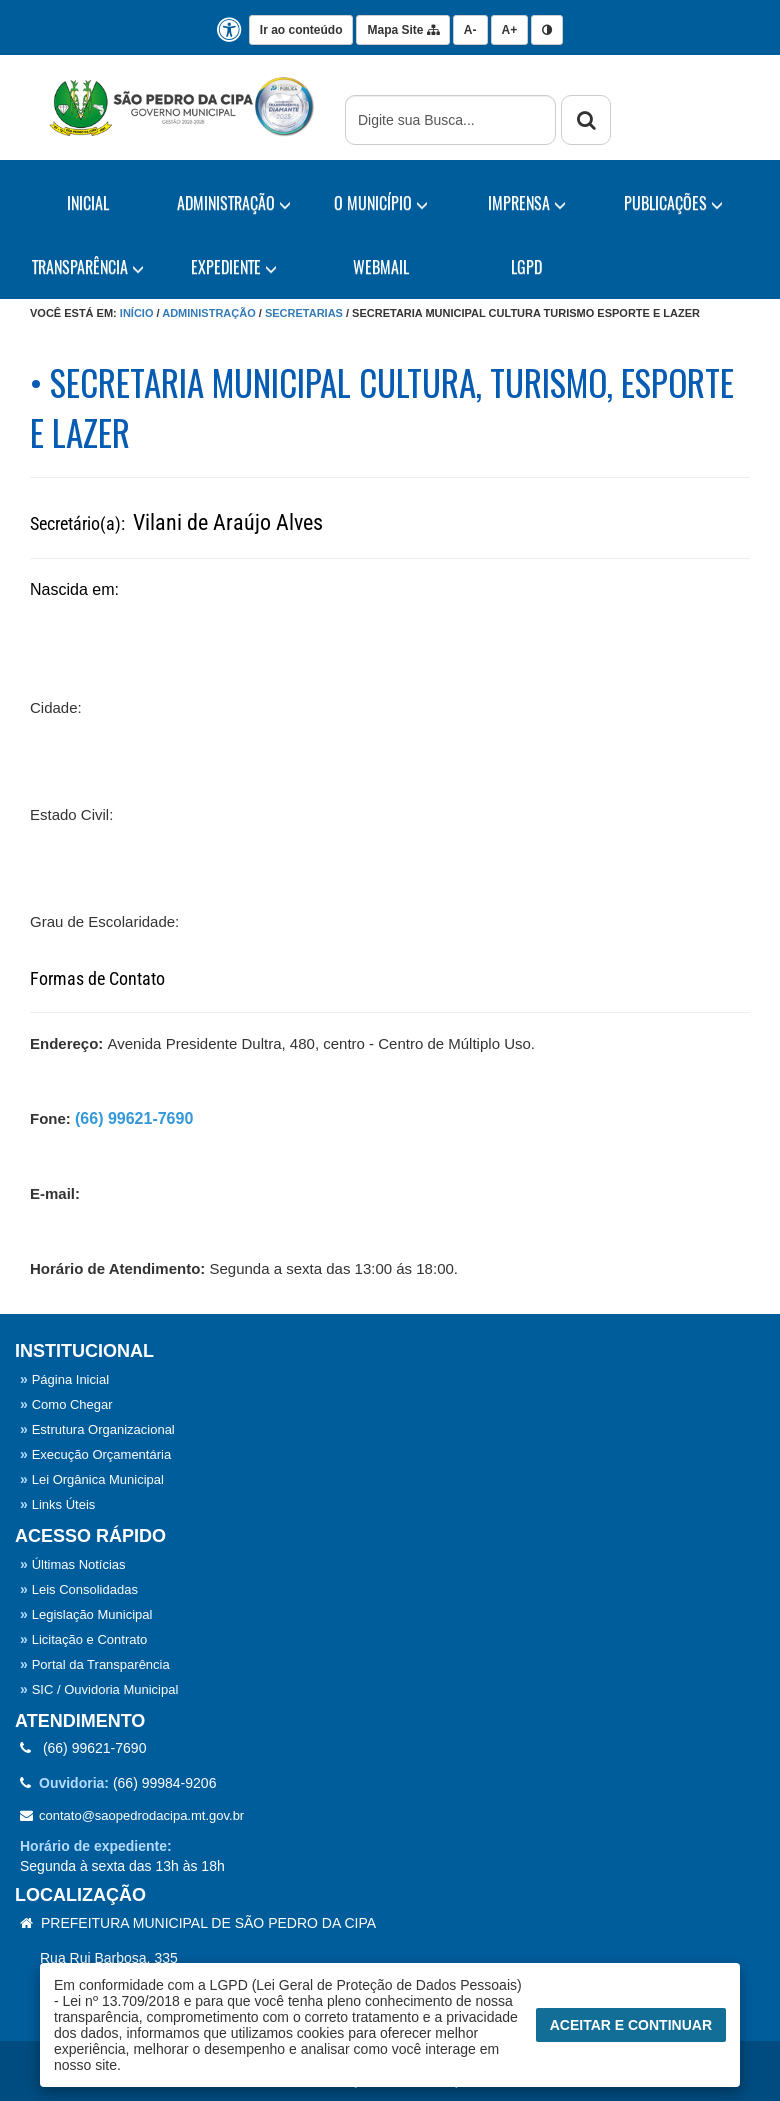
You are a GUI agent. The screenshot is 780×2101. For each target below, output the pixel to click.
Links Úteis (57, 1504)
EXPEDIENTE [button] (234, 267)
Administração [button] (234, 203)
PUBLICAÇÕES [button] (673, 203)
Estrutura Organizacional (97, 1429)
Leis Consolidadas (79, 1589)
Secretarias (304, 313)
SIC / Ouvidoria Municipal (99, 1689)
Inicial (88, 203)
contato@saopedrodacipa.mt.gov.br (132, 1815)
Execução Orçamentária (95, 1454)
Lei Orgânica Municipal (92, 1479)
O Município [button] (381, 203)
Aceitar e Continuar (631, 2025)
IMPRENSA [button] (527, 203)
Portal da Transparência (95, 1664)
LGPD (526, 267)
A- (470, 30)
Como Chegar (66, 1404)
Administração (209, 313)
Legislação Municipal (86, 1614)
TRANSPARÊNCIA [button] (88, 267)
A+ (510, 30)
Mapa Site (402, 30)
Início (137, 313)
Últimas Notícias (73, 1564)
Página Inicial (64, 1379)
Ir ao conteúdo (301, 30)
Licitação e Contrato (83, 1639)
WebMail (381, 267)
